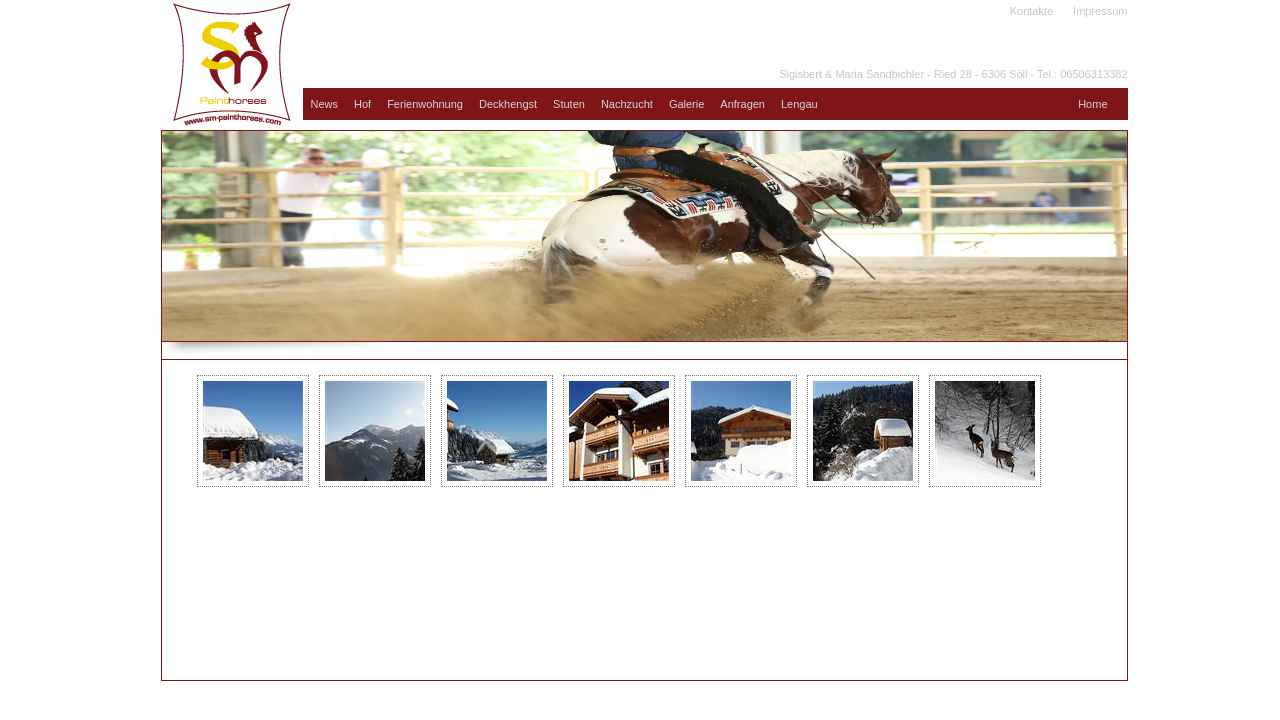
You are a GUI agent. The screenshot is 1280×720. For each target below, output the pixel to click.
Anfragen (742, 104)
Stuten (569, 104)
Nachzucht (627, 104)
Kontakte (1031, 11)
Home (1092, 104)
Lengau (799, 104)
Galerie (686, 104)
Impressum (1100, 11)
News (325, 104)
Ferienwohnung (425, 104)
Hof (362, 104)
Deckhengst (508, 104)
